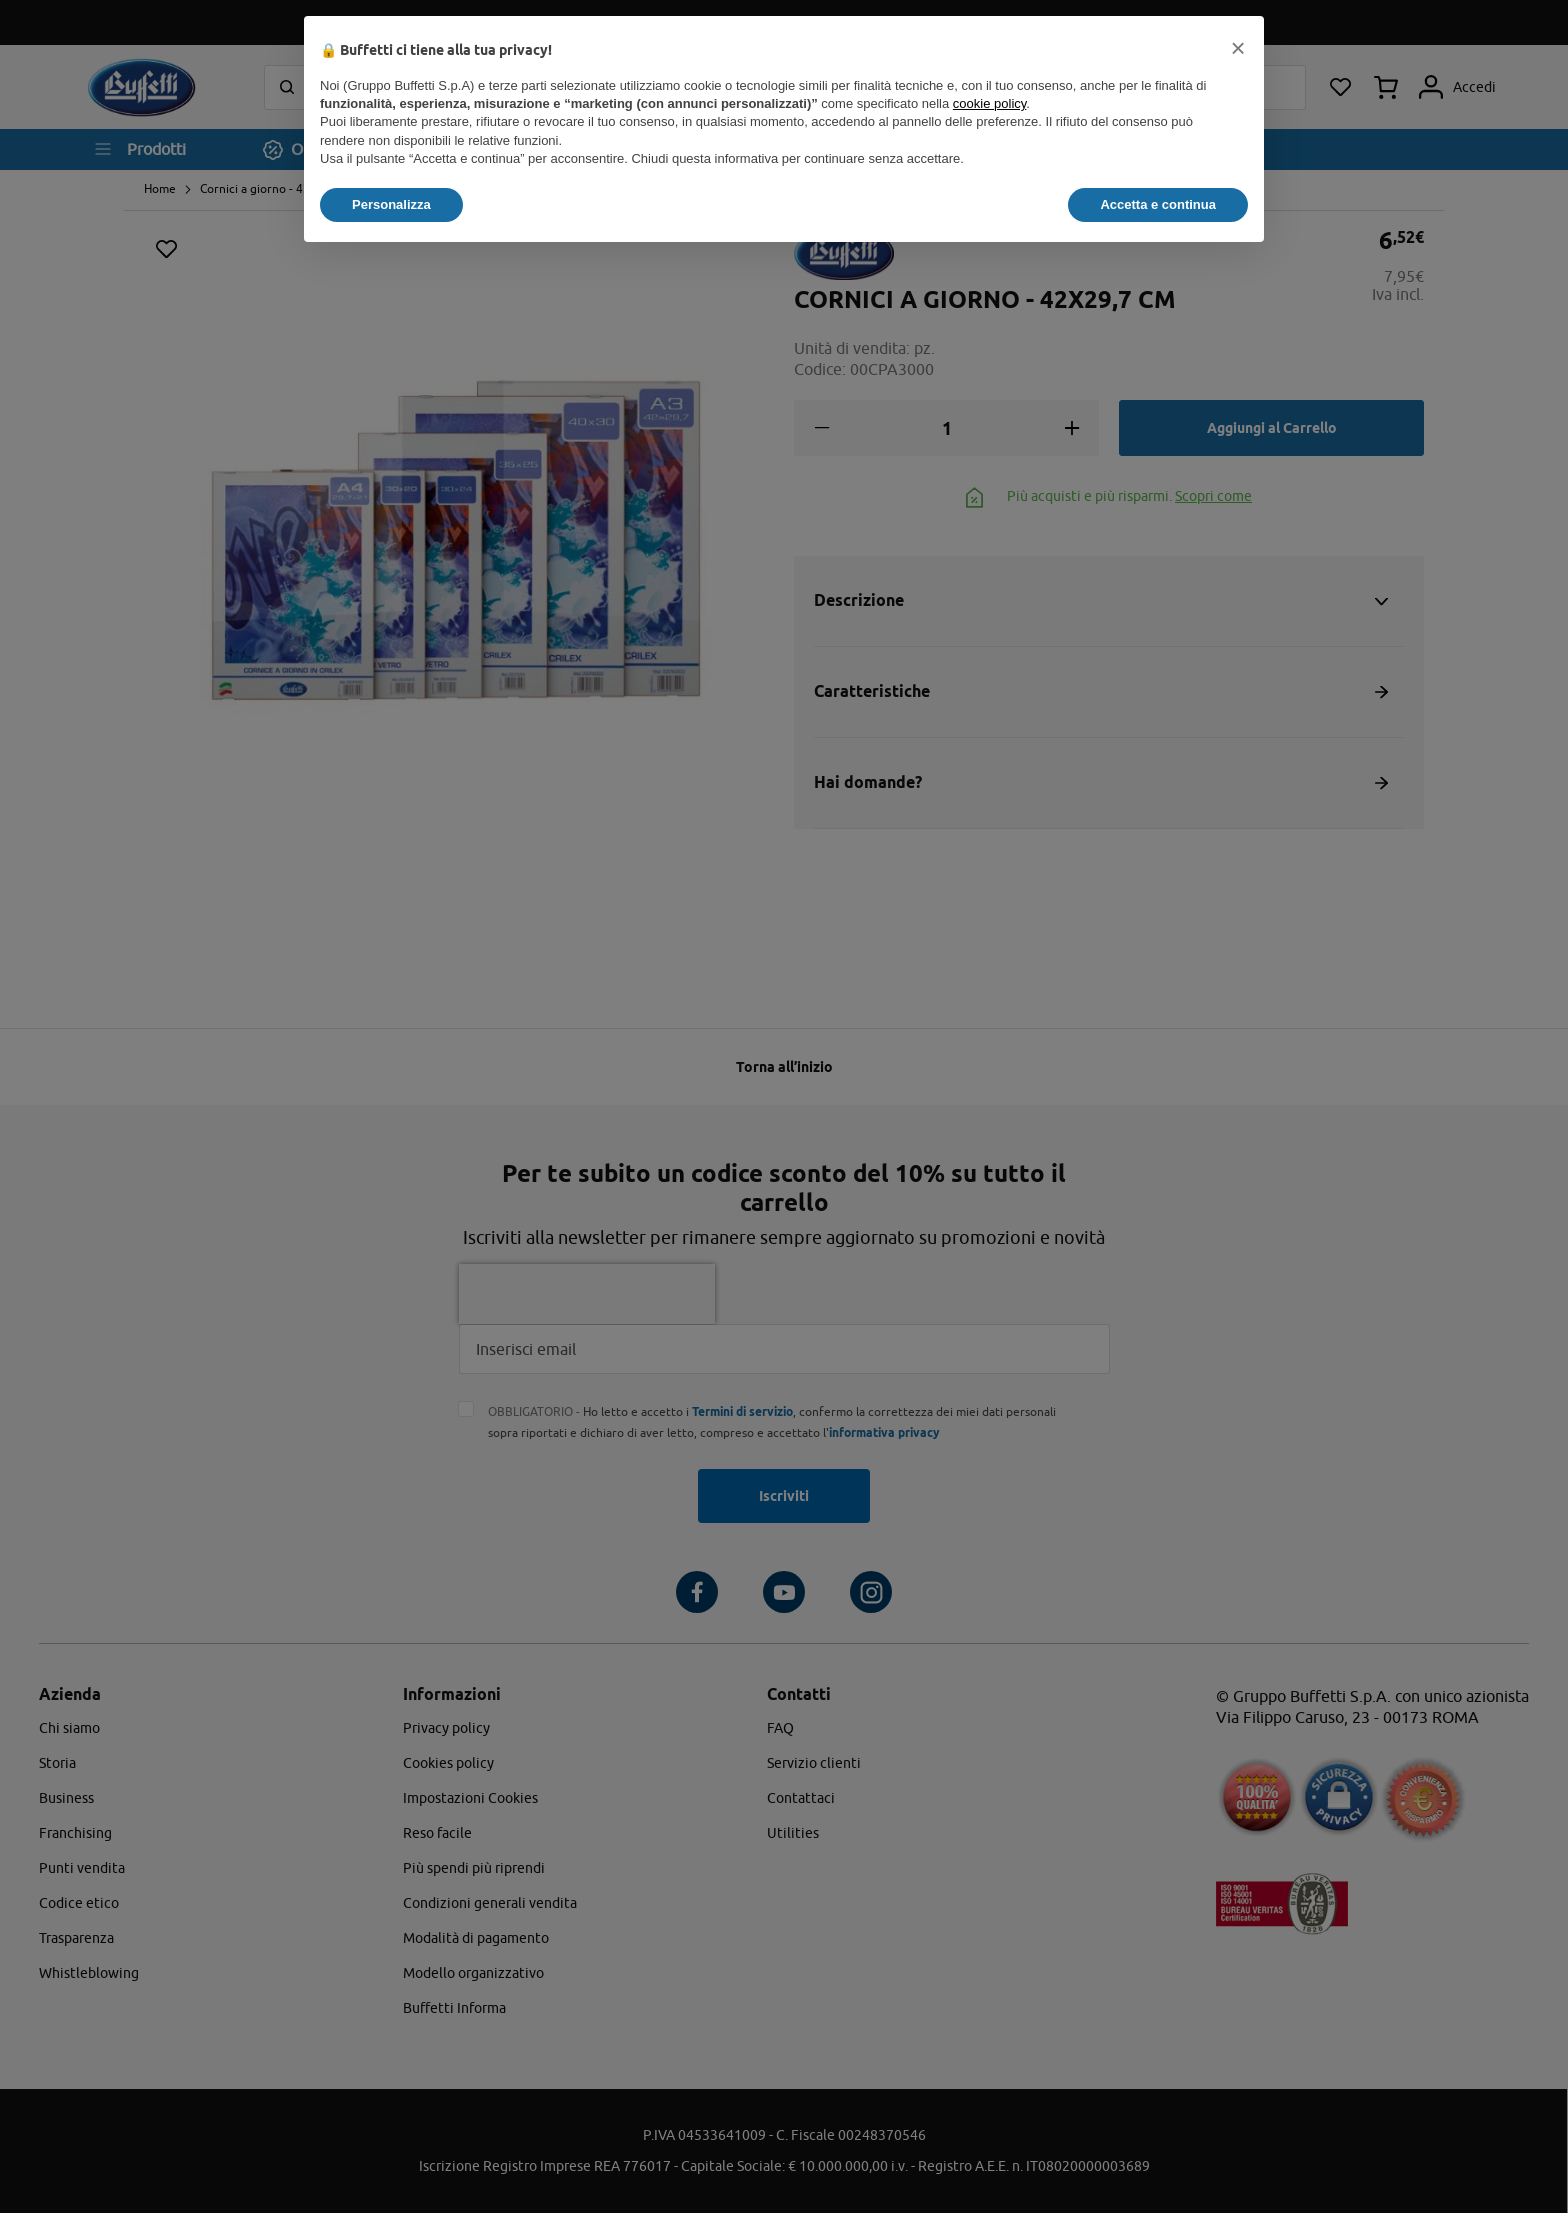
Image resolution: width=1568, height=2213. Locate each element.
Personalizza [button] (391, 204)
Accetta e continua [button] (1158, 204)
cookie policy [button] (989, 103)
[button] (1238, 48)
